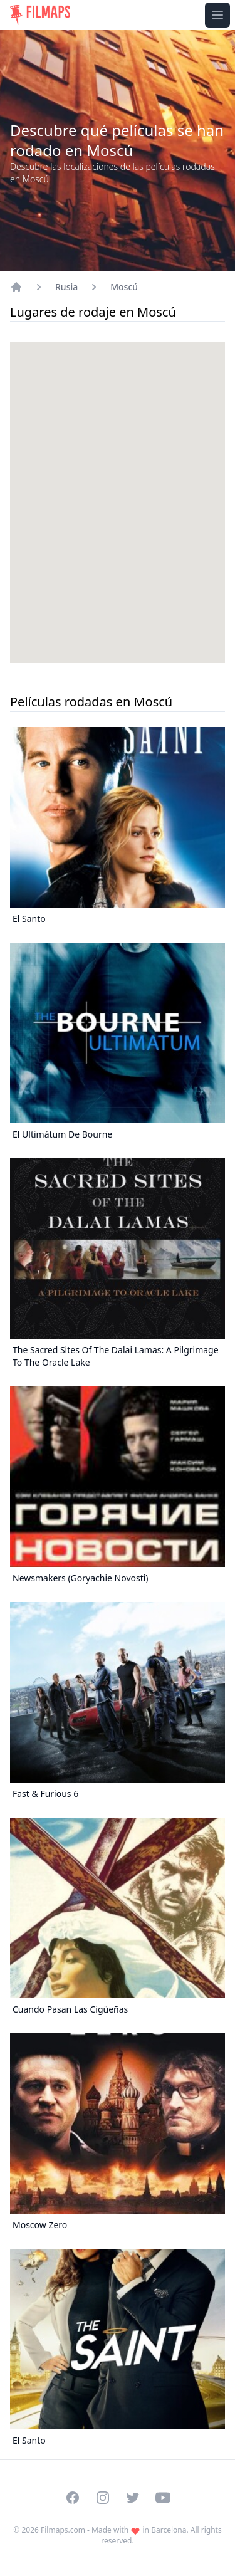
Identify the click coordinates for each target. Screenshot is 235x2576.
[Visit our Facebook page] (72, 2497)
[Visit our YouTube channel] (162, 2497)
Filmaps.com (63, 2530)
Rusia (66, 287)
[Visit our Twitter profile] (132, 2497)
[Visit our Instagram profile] (102, 2497)
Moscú (124, 287)
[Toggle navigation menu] (217, 15)
